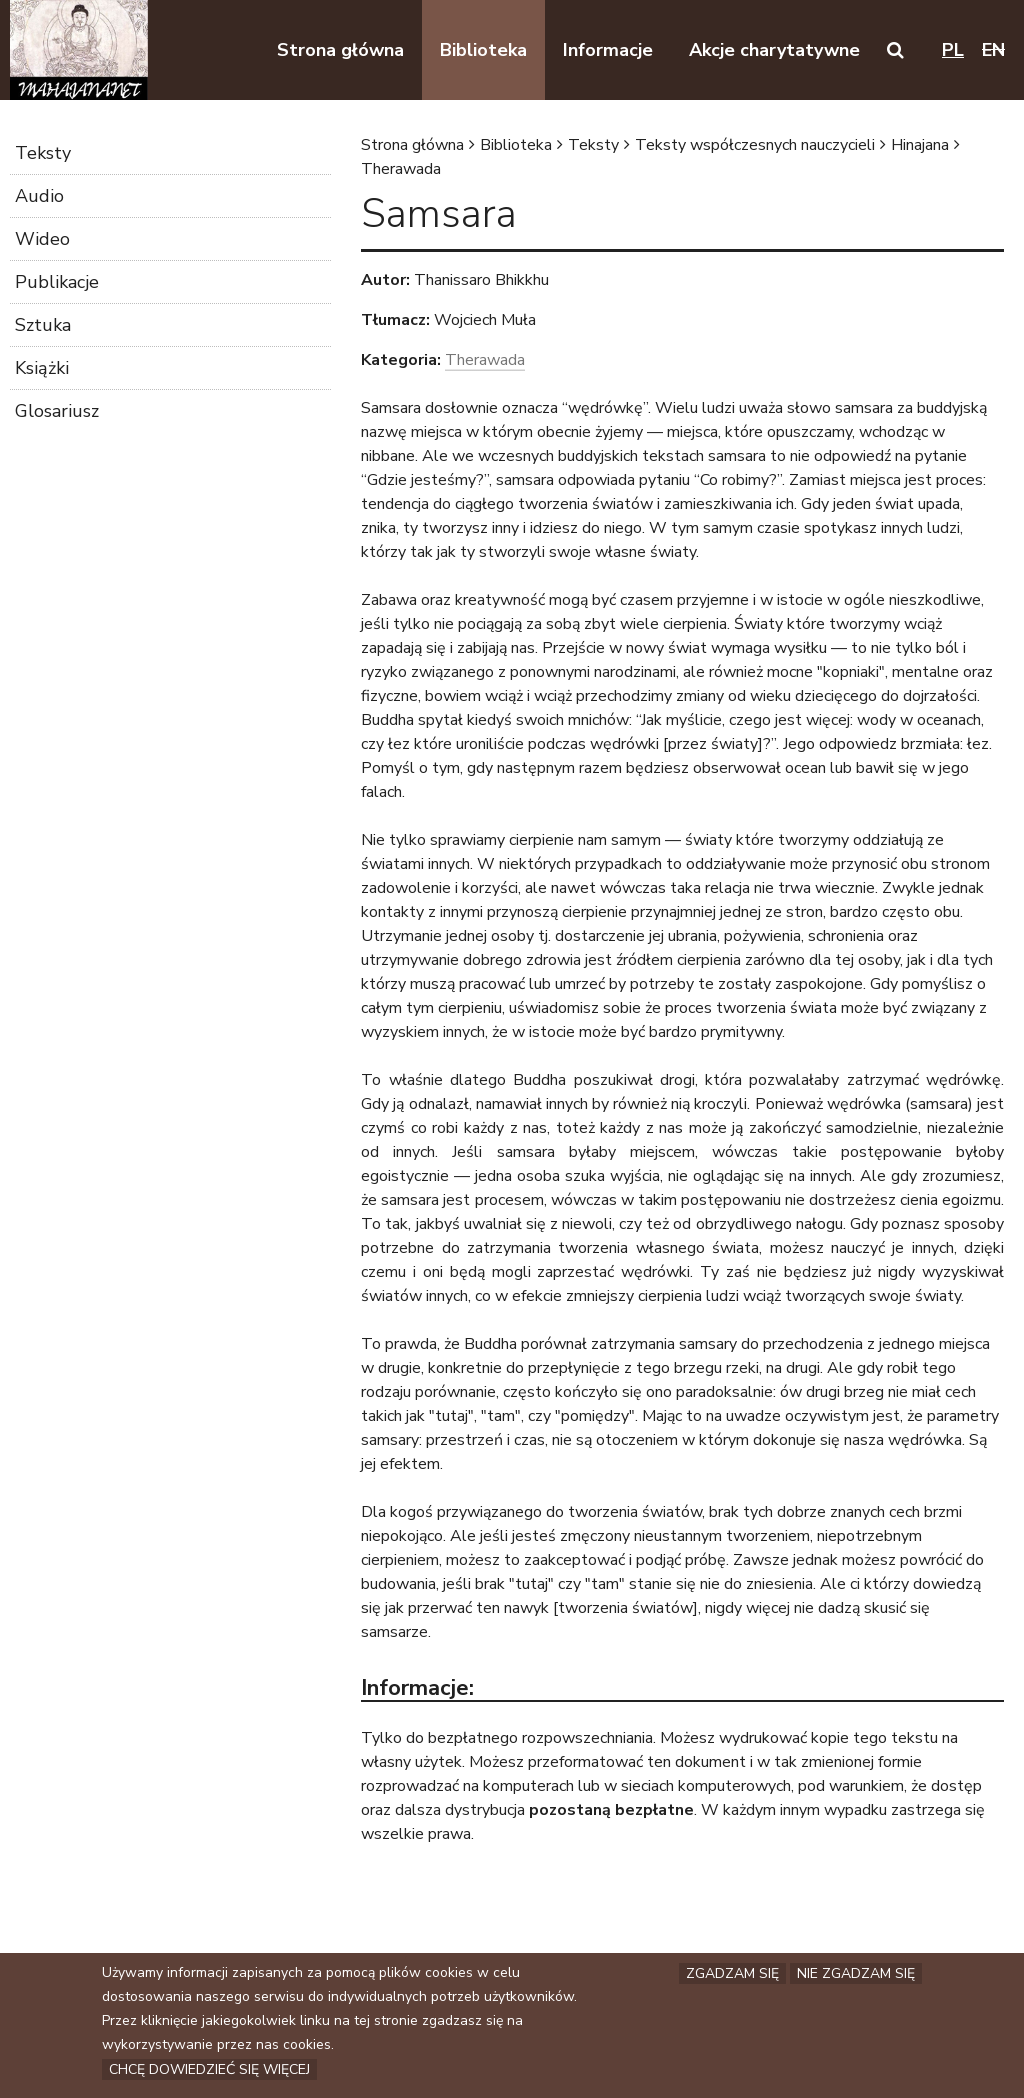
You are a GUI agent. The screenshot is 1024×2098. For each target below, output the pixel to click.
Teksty (593, 145)
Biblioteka (516, 145)
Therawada (401, 169)
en (993, 50)
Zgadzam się (732, 1974)
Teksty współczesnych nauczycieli (755, 145)
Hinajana (920, 145)
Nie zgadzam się (856, 1974)
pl (953, 50)
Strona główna (412, 145)
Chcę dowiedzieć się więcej (209, 2070)
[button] (895, 50)
